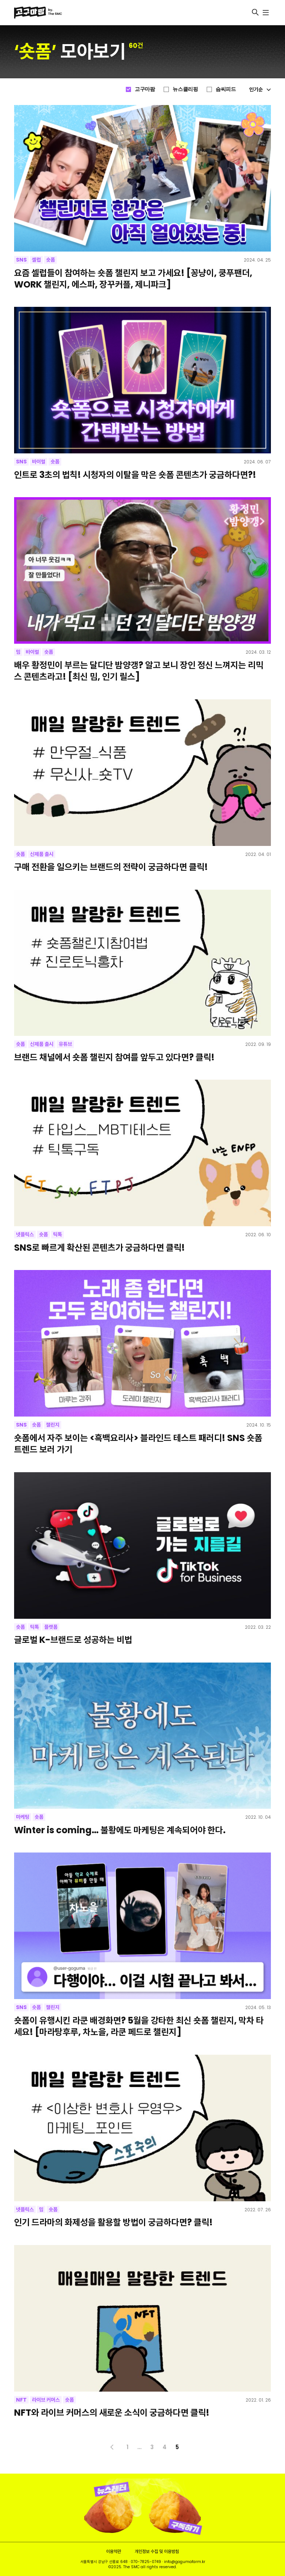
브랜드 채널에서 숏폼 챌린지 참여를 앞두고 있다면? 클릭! (114, 1057)
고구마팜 (145, 89)
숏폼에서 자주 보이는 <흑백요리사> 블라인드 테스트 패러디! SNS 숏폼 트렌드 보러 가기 (138, 1443)
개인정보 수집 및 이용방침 (157, 2551)
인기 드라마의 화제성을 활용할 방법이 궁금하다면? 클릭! (113, 2222)
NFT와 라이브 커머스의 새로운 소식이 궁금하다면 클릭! (111, 2412)
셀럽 (36, 259)
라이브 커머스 (46, 2399)
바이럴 (38, 461)
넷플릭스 (25, 1234)
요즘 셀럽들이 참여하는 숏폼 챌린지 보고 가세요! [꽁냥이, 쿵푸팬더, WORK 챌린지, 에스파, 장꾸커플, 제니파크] (133, 278)
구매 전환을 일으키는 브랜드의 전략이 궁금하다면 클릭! (111, 867)
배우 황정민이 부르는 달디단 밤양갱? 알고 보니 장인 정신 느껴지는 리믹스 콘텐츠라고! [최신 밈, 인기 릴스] (138, 670)
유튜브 (65, 1044)
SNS (21, 259)
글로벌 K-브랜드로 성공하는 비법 (73, 1639)
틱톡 (57, 1234)
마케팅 (22, 1817)
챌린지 (52, 1424)
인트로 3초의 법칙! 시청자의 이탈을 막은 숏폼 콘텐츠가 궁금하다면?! (135, 474)
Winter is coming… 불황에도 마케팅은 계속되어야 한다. (120, 1830)
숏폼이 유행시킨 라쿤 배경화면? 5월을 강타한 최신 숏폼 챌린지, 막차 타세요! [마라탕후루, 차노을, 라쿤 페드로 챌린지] (139, 2026)
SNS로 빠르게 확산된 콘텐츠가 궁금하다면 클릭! (99, 1247)
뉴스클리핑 (185, 89)
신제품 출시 (41, 854)
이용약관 (113, 2551)
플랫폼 (51, 1627)
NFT (21, 2399)
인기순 (260, 89)
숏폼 (50, 259)
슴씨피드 (226, 89)
